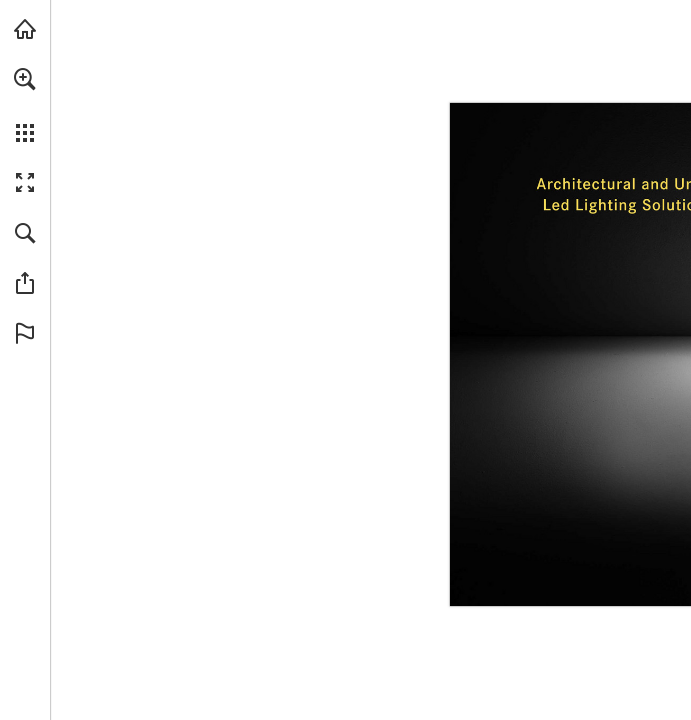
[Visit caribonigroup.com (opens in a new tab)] (25, 29)
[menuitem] (25, 105)
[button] (25, 79)
